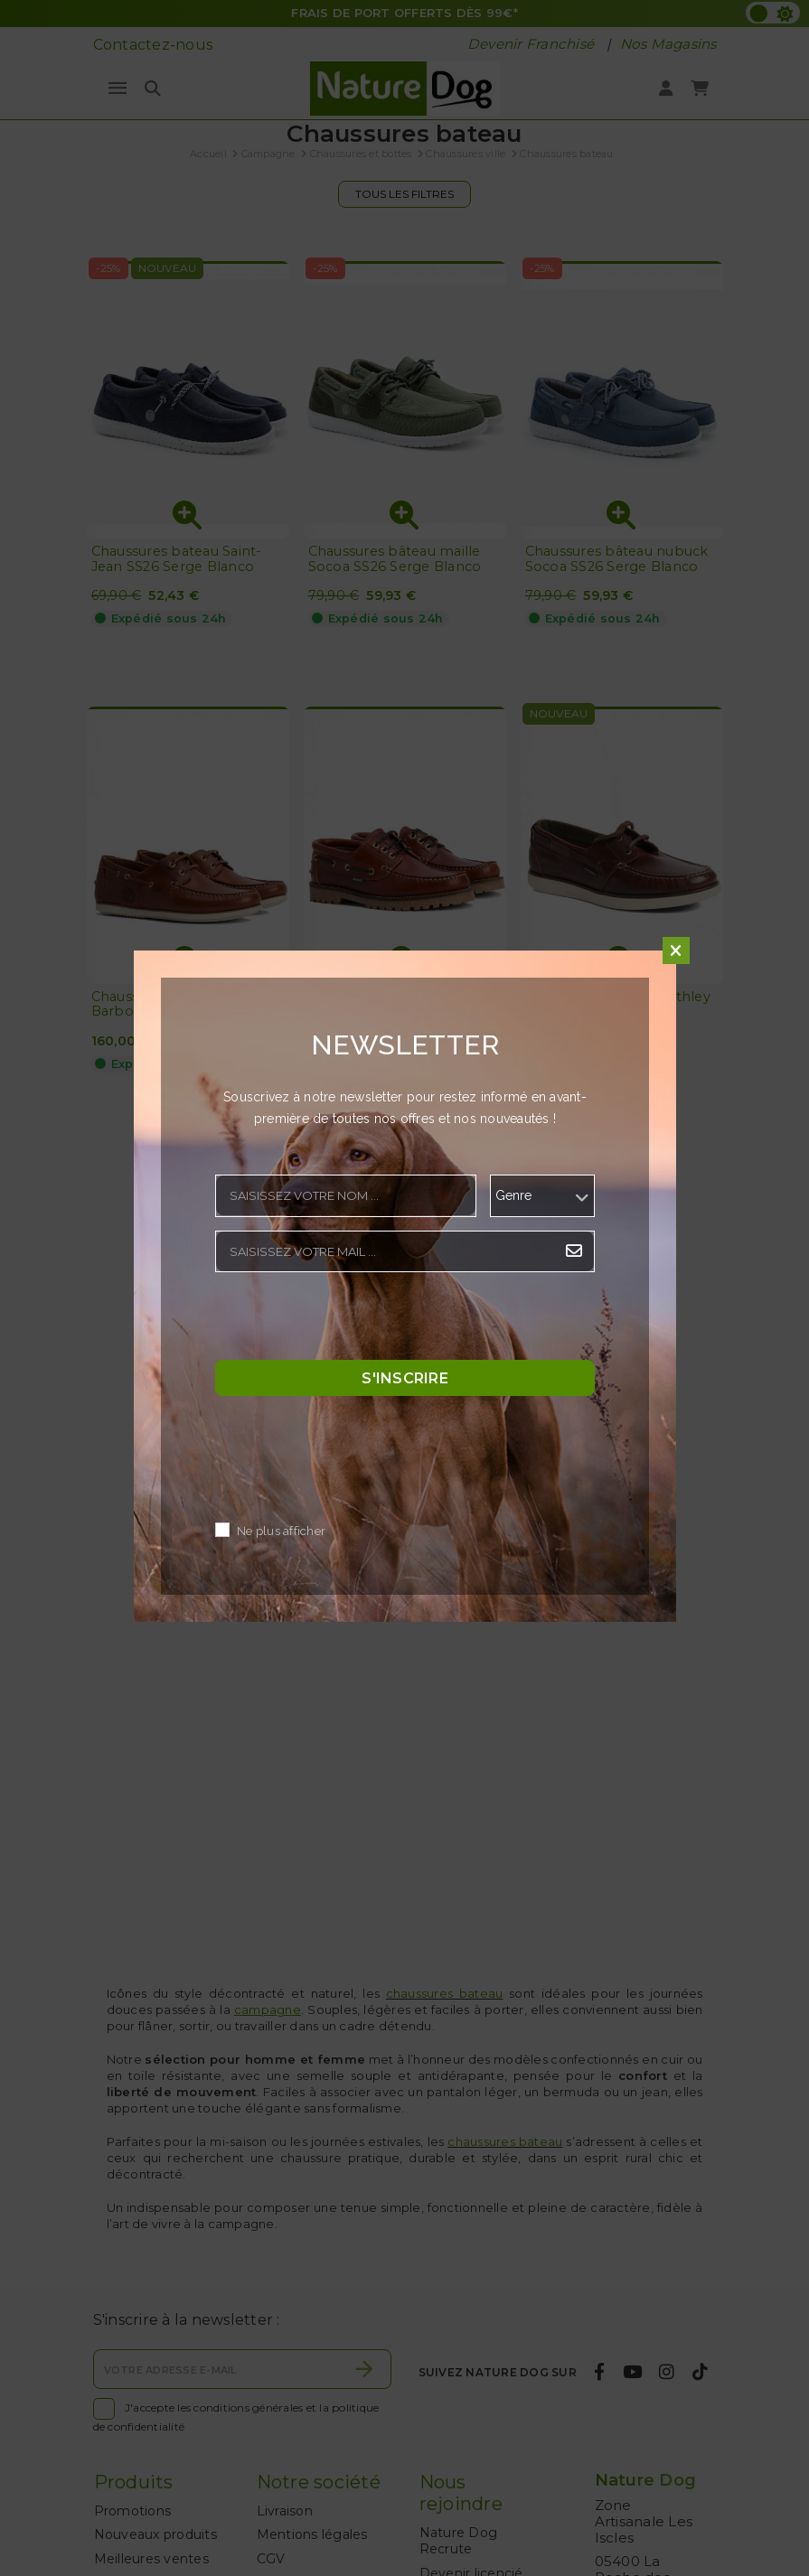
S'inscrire (405, 1377)
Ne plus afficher (281, 1531)
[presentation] (352, 1321)
